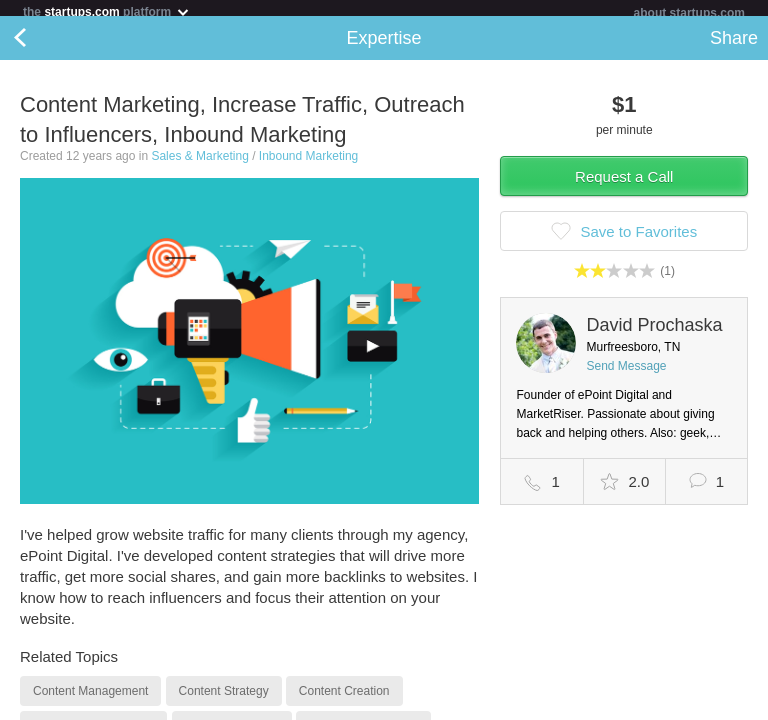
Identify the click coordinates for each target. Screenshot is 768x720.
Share (734, 46)
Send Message (626, 374)
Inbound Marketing (308, 164)
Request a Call (624, 184)
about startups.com (689, 13)
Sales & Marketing (199, 164)
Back (40, 46)
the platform (107, 11)
